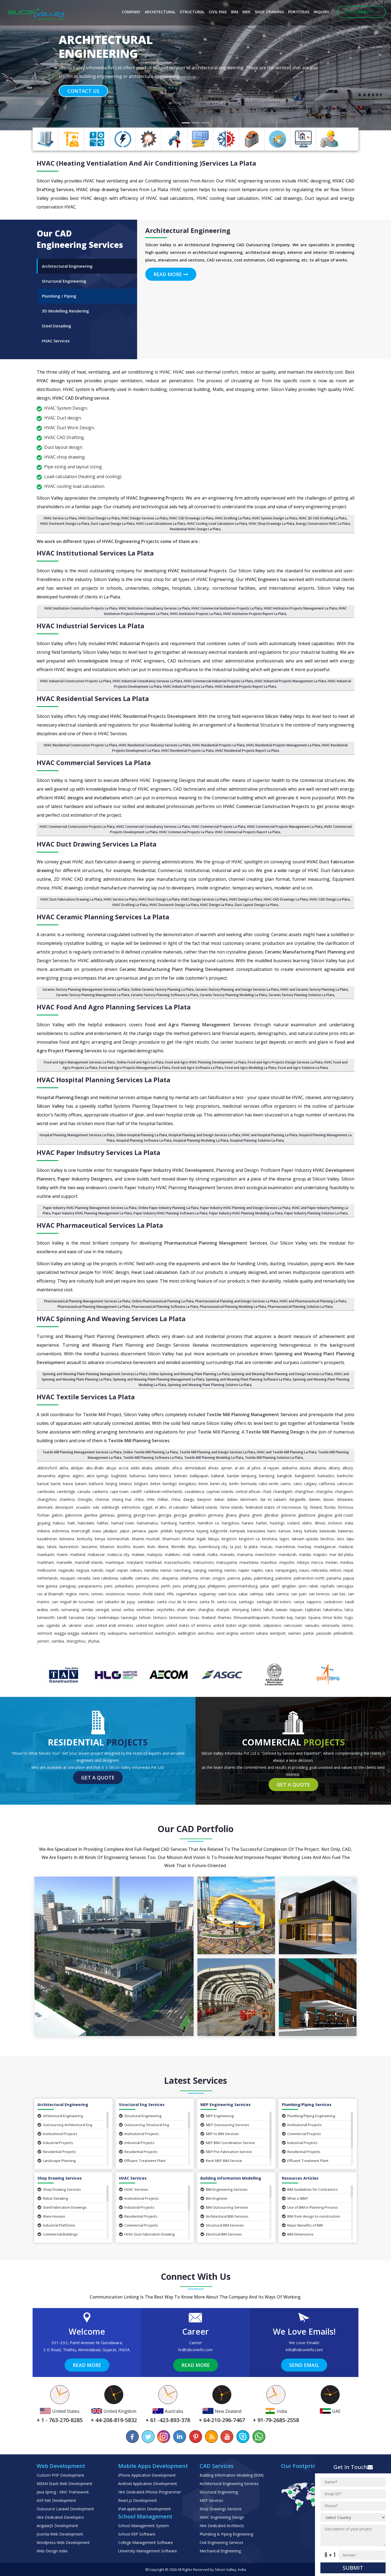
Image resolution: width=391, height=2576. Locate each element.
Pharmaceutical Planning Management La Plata (94, 1306)
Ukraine (75, 1625)
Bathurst (96, 1483)
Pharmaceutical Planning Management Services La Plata (87, 1301)
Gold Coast (344, 1515)
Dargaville (297, 1499)
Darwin (314, 1499)
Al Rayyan (271, 1467)
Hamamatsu (147, 1523)
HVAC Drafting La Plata (232, 518)
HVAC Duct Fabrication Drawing (147, 2234)
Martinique (114, 1562)
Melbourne (46, 1570)
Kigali (201, 1538)
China (175, 1499)
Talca (349, 1609)
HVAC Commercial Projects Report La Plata (247, 832)
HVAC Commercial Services (94, 762)
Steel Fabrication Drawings (62, 2207)
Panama (334, 1578)
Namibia (151, 1570)
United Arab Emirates (114, 1625)
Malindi (199, 1554)
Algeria (64, 1475)
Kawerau (345, 1530)
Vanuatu (312, 1625)
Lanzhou (327, 1538)
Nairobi (97, 1570)
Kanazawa (256, 1530)
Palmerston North (309, 1578)
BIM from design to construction (311, 2216)
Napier (243, 1570)
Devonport (64, 1507)
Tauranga (129, 1617)
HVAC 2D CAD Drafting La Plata (322, 518)
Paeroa (234, 1578)
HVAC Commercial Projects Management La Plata (285, 826)
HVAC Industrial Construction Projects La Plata (75, 681)
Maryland (135, 1562)
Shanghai (206, 1609)
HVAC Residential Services (93, 698)
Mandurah (288, 1554)
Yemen (43, 1641)
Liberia (163, 1546)
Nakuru (136, 1570)
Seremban (145, 1609)
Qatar (264, 1586)
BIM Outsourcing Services (224, 2207)
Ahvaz (213, 1467)
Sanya (299, 1601)
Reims (84, 1593)
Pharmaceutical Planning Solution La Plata (300, 1306)
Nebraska (319, 1570)
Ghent (257, 1515)
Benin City (218, 1483)
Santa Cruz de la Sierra (177, 1601)
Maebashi (45, 1554)
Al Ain (239, 1467)
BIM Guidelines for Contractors (310, 2189)
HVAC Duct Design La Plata (158, 899)
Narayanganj (286, 1570)
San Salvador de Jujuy (116, 1601)
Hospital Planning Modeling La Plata (200, 1140)
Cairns (285, 1483)
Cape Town (119, 1491)
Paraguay (68, 1586)
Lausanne (89, 1546)
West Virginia (227, 1633)
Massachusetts (177, 1562)
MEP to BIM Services (219, 2133)
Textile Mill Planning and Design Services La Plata (217, 1452)
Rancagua (345, 1586)
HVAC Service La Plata (60, 518)
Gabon (57, 1515)
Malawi (138, 1554)
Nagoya (82, 1570)
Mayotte (286, 1562)
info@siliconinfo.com (304, 2349)
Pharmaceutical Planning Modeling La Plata (233, 1306)
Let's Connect (361, 11)
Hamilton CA (208, 1523)
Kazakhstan (47, 1538)
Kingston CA (249, 1538)
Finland (316, 1507)
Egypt (148, 1507)
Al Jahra (254, 1467)
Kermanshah (118, 1538)
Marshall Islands (89, 1562)
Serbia (128, 1609)
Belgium (141, 1483)
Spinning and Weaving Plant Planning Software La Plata (248, 1379)
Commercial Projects (301, 2133)
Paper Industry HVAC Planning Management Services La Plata (90, 1207)
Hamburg (169, 1523)
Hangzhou (230, 1523)
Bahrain (180, 1475)
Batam (81, 1483)
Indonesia (60, 1530)
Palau (247, 1578)
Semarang (70, 1609)
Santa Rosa (226, 1601)
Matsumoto (203, 1562)
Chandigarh (282, 1491)
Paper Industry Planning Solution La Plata (316, 1213)
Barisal (43, 1483)
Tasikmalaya (108, 1617)
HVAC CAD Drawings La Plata (286, 899)
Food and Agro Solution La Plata (303, 1067)
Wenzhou (206, 1633)
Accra (123, 1467)
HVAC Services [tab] (56, 340)
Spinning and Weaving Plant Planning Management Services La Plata (94, 1374)
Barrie (56, 1483)
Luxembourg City (213, 1546)
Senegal (102, 1609)
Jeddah (166, 1530)
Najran (122, 1570)
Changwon (344, 1491)
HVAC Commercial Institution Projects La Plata (226, 608)
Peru (177, 1586)
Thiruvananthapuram (251, 1617)
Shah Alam (186, 1609)
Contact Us (83, 91)
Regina (71, 1593)
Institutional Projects (57, 2133)
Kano (271, 1530)
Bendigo (170, 1483)
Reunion (133, 1593)
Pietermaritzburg (242, 1586)
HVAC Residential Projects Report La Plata (247, 750)
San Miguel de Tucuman (73, 1601)
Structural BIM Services (222, 2225)
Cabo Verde (268, 1483)
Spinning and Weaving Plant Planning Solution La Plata (209, 1384)
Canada (83, 1491)
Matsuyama (226, 1562)
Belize (155, 1483)
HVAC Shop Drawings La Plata (271, 523)
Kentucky (84, 1538)
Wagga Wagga (66, 1633)
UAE (40, 1625)
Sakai (242, 1593)
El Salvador (178, 1507)
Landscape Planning (56, 2160)
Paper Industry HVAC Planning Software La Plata (170, 1213)
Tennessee (178, 1617)
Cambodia (46, 1491)
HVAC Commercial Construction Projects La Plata (77, 826)
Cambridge (66, 1491)
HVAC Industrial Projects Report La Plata (245, 686)
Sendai (87, 1609)
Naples (257, 1570)
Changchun (304, 1491)
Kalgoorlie (219, 1530)
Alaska (305, 1467)
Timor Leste (332, 1617)
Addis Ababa (141, 1467)
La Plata (251, 1546)
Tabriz (256, 1609)
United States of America (188, 1625)
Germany (215, 1515)
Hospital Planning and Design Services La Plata (204, 1135)
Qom (302, 1586)
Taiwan (281, 1609)
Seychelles (166, 1609)
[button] (29, 65)
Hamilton (187, 1523)
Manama (245, 1554)
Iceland (293, 1523)
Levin (151, 1546)
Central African (247, 1491)
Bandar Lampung (241, 1475)
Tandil (62, 1617)
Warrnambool (141, 1633)
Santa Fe (207, 1601)
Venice (347, 1625)
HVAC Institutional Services (95, 552)
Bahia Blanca (160, 1475)
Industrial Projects (55, 2142)
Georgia (164, 1515)
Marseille (64, 1562)
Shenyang (240, 1609)
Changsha (324, 1491)
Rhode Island (153, 1593)
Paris (108, 1586)
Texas (194, 1617)
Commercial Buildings (57, 2234)
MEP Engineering (217, 2115)
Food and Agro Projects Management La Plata (134, 1067)
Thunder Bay (282, 1617)
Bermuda (249, 1483)
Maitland (77, 1554)
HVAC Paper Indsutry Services (98, 1152)
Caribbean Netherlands (163, 1491)
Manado (227, 1554)
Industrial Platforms (56, 2225)
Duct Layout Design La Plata (256, 904)
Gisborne (288, 1515)
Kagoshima (184, 1530)
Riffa (170, 1593)
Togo (349, 1617)
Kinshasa (269, 1538)
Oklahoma (189, 1578)
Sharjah (222, 1609)
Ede (96, 1507)
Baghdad (119, 1475)
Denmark (45, 1507)
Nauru (304, 1570)
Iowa (96, 1530)
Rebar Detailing (52, 2198)
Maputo (320, 1554)
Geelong (124, 1515)
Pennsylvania (147, 1586)
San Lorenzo (319, 1593)
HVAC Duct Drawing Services (96, 843)
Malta (212, 1554)
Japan (153, 1530)
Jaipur (125, 1530)
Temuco (160, 1617)
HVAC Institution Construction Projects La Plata (81, 608)
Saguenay (207, 1593)
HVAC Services (133, 2189)
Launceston (68, 1546)
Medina (346, 1562)
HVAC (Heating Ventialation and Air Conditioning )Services (146, 163)
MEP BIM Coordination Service (227, 2142)
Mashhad (153, 1562)
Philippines (217, 1586)
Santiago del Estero (274, 1601)
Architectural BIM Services (224, 2216)
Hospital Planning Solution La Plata (257, 1140)
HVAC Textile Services (86, 1396)
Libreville (178, 1546)
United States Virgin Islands (237, 1625)
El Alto (160, 1507)
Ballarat (217, 1475)
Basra (68, 1483)
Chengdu (84, 1499)
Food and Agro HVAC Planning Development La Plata (205, 1062)
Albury (347, 1467)
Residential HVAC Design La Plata (195, 529)
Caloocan (345, 1483)
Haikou (59, 1523)
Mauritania (248, 1562)
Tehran (145, 1617)
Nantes (230, 1570)
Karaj (297, 1530)
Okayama (170, 1578)
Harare (247, 1523)
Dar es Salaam (273, 1499)
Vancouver (293, 1625)
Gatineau (107, 1515)
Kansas (285, 1530)
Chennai (102, 1499)
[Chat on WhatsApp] (258, 2437)
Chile (150, 1499)
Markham (45, 1562)
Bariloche (345, 1475)
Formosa (345, 1507)
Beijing (111, 1483)
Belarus (125, 1483)
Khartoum (171, 1538)
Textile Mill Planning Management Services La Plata (81, 1452)
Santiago (246, 1601)
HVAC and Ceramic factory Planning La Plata (314, 989)
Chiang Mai (122, 1499)
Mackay (304, 1546)
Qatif (275, 1586)
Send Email (304, 2365)
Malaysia (154, 1554)
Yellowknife (343, 1633)
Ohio (155, 1578)
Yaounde (323, 1633)
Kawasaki (328, 1530)
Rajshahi (327, 1586)
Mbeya (303, 1562)
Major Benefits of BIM (302, 2225)
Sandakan (146, 1601)
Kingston (229, 1538)
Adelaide (162, 1467)
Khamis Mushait (146, 1538)
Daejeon (204, 1499)
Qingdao (289, 1586)
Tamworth (46, 1617)
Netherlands (47, 1578)
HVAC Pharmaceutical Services (100, 1225)
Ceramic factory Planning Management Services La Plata (85, 989)
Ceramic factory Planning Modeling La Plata (233, 995)
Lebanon (107, 1546)
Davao (328, 1499)
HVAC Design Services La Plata (144, 518)
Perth (165, 1586)
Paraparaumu (90, 1586)
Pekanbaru (124, 1586)
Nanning (215, 1570)
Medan (331, 1562)
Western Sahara (253, 1633)
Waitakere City (93, 1633)
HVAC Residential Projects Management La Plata (283, 745)
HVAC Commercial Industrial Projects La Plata (218, 681)
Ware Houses (51, 2216)
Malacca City (118, 1554)
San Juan (298, 1593)
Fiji (305, 1507)
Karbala (310, 1530)
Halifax (102, 1523)
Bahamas (138, 1475)
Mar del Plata (341, 1554)
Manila (305, 1554)
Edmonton (131, 1507)
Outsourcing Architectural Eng (64, 2124)
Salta (270, 1593)
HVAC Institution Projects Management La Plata (300, 608)
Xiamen (294, 1633)
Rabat (313, 1586)
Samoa (282, 1593)
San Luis (338, 1593)
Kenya (100, 1538)
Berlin (234, 1483)
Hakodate (86, 1523)
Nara (269, 1570)
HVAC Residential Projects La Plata (218, 745)
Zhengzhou (76, 1641)
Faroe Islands (231, 1507)
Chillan (162, 1499)
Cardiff (136, 1491)
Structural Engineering (140, 2115)
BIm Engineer (214, 2198)
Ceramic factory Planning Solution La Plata (301, 995)
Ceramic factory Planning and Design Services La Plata (237, 989)
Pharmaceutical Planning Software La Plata (165, 1306)
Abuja (111, 1467)
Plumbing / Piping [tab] (59, 296)
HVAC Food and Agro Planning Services (114, 1006)
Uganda (52, 1625)
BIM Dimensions (298, 2234)
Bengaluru (187, 1483)
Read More (170, 274)
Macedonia (285, 1546)
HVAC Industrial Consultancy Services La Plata (147, 681)
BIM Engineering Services (224, 2189)
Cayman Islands (219, 1491)
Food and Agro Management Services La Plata (79, 1062)
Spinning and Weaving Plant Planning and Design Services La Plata (282, 1374)
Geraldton (197, 1515)
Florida (329, 1507)
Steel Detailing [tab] (56, 326)
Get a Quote (98, 1777)
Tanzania (76, 1617)
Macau (266, 1546)
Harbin (261, 1523)
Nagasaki (66, 1570)
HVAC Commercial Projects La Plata (218, 826)
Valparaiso (272, 1625)
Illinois (320, 1523)
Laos (340, 1538)
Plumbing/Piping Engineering (308, 2115)
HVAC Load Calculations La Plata (160, 523)
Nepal (348, 1570)
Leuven (138, 1546)
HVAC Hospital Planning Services (103, 1079)
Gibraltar (271, 1515)
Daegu (188, 1499)
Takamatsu (332, 1609)
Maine (62, 1554)
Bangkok (284, 1475)
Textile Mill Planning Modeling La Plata (213, 1457)
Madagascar (325, 1546)
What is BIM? (295, 2198)
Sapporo (314, 1601)
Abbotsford (47, 1467)
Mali (186, 1554)
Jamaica (139, 1530)
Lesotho (123, 1546)
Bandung (266, 1475)
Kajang (202, 1530)
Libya (192, 1546)
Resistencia (115, 1593)
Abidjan (77, 1467)
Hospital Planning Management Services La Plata (77, 1135)
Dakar (219, 1499)
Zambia (57, 1641)
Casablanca (194, 1491)
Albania (319, 1467)
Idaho (307, 1523)
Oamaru (142, 1578)
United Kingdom (150, 1625)
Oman (205, 1578)
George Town (144, 1515)
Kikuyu (213, 1538)
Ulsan (88, 1625)
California (327, 1483)
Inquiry (321, 11)
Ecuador (83, 1507)
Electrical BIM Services (221, 2234)
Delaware (345, 1499)
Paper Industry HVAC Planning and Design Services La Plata (245, 1207)
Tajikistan (313, 1609)
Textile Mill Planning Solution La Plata (274, 1457)
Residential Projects (56, 2151)
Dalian (232, 1499)
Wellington (187, 1633)
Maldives (172, 1554)
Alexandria (46, 1475)
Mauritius (269, 1562)
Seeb (54, 1609)
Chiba (139, 1499)
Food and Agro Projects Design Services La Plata (285, 1062)
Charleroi (67, 1499)
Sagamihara (186, 1593)
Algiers (78, 1475)
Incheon (335, 1523)
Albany (334, 1467)
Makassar (96, 1554)
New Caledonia (105, 1578)
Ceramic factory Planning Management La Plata (92, 995)
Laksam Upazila (305, 1538)
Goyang (43, 1523)
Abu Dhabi (95, 1467)
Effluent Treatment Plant (142, 2160)
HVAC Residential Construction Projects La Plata (80, 745)
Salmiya (256, 1593)
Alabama (289, 1467)
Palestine (283, 1578)
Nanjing (199, 1570)
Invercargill (80, 1530)
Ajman (226, 1467)
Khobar (188, 1538)
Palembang (263, 1578)
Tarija (90, 1617)
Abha (63, 1467)
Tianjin (300, 1617)
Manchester (265, 1554)
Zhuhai (93, 1641)
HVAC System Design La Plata (274, 518)
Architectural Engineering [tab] (67, 266)
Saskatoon (333, 1601)
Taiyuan (296, 1609)
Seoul (116, 1609)
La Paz (235, 1546)
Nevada (83, 1578)
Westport (278, 1633)
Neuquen (67, 1578)
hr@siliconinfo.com (195, 2349)
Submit (353, 2567)
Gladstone (307, 1515)
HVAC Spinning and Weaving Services (111, 1318)
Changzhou (46, 1499)
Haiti (71, 1523)
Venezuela (330, 1625)
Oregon (218, 1578)
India (349, 1523)
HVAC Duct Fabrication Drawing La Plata (71, 899)
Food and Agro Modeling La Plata (250, 1067)
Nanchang (182, 1570)
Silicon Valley (225, 2569)
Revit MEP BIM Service (221, 2160)
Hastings (277, 1523)
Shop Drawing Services (59, 2189)
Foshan (43, 1515)
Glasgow (325, 1515)
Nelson (335, 1570)
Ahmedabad (195, 1467)
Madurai (346, 1546)
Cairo (297, 1483)
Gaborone (73, 1515)
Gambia (90, 1515)
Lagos (284, 1538)
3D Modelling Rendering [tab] (65, 311)
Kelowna (66, 1538)
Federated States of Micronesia (273, 1507)
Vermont (44, 1633)
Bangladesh (305, 1475)
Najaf (110, 1570)
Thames (224, 1617)
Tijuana (314, 1617)
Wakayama (117, 1633)
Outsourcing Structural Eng (144, 2124)
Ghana (231, 1515)
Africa (177, 1467)
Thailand (209, 1617)
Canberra (100, 1491)
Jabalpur (110, 1530)
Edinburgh (110, 1507)
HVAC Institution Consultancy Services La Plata (154, 608)
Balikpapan (199, 1475)
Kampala (237, 1530)
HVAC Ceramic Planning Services (103, 916)
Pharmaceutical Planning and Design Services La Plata (236, 1301)
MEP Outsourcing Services (224, 2124)
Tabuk (268, 1609)
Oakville (126, 1578)
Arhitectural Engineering (60, 2115)
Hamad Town (122, 1523)
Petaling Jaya (194, 1586)
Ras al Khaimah (50, 1593)
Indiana (43, 1530)
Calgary (310, 1483)
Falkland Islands (204, 1507)
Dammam (248, 1499)
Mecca (317, 1562)
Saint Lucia (227, 1593)
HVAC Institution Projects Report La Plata (254, 613)
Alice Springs (98, 1475)
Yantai (308, 1633)
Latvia (51, 1546)
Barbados (326, 1475)
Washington (165, 1633)
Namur (166, 1570)
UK (64, 1625)
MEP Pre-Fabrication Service (226, 2151)
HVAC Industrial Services (90, 625)
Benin (203, 1483)
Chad (267, 1491)
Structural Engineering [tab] (64, 281)
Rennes (97, 1593)
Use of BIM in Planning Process (310, 2207)
